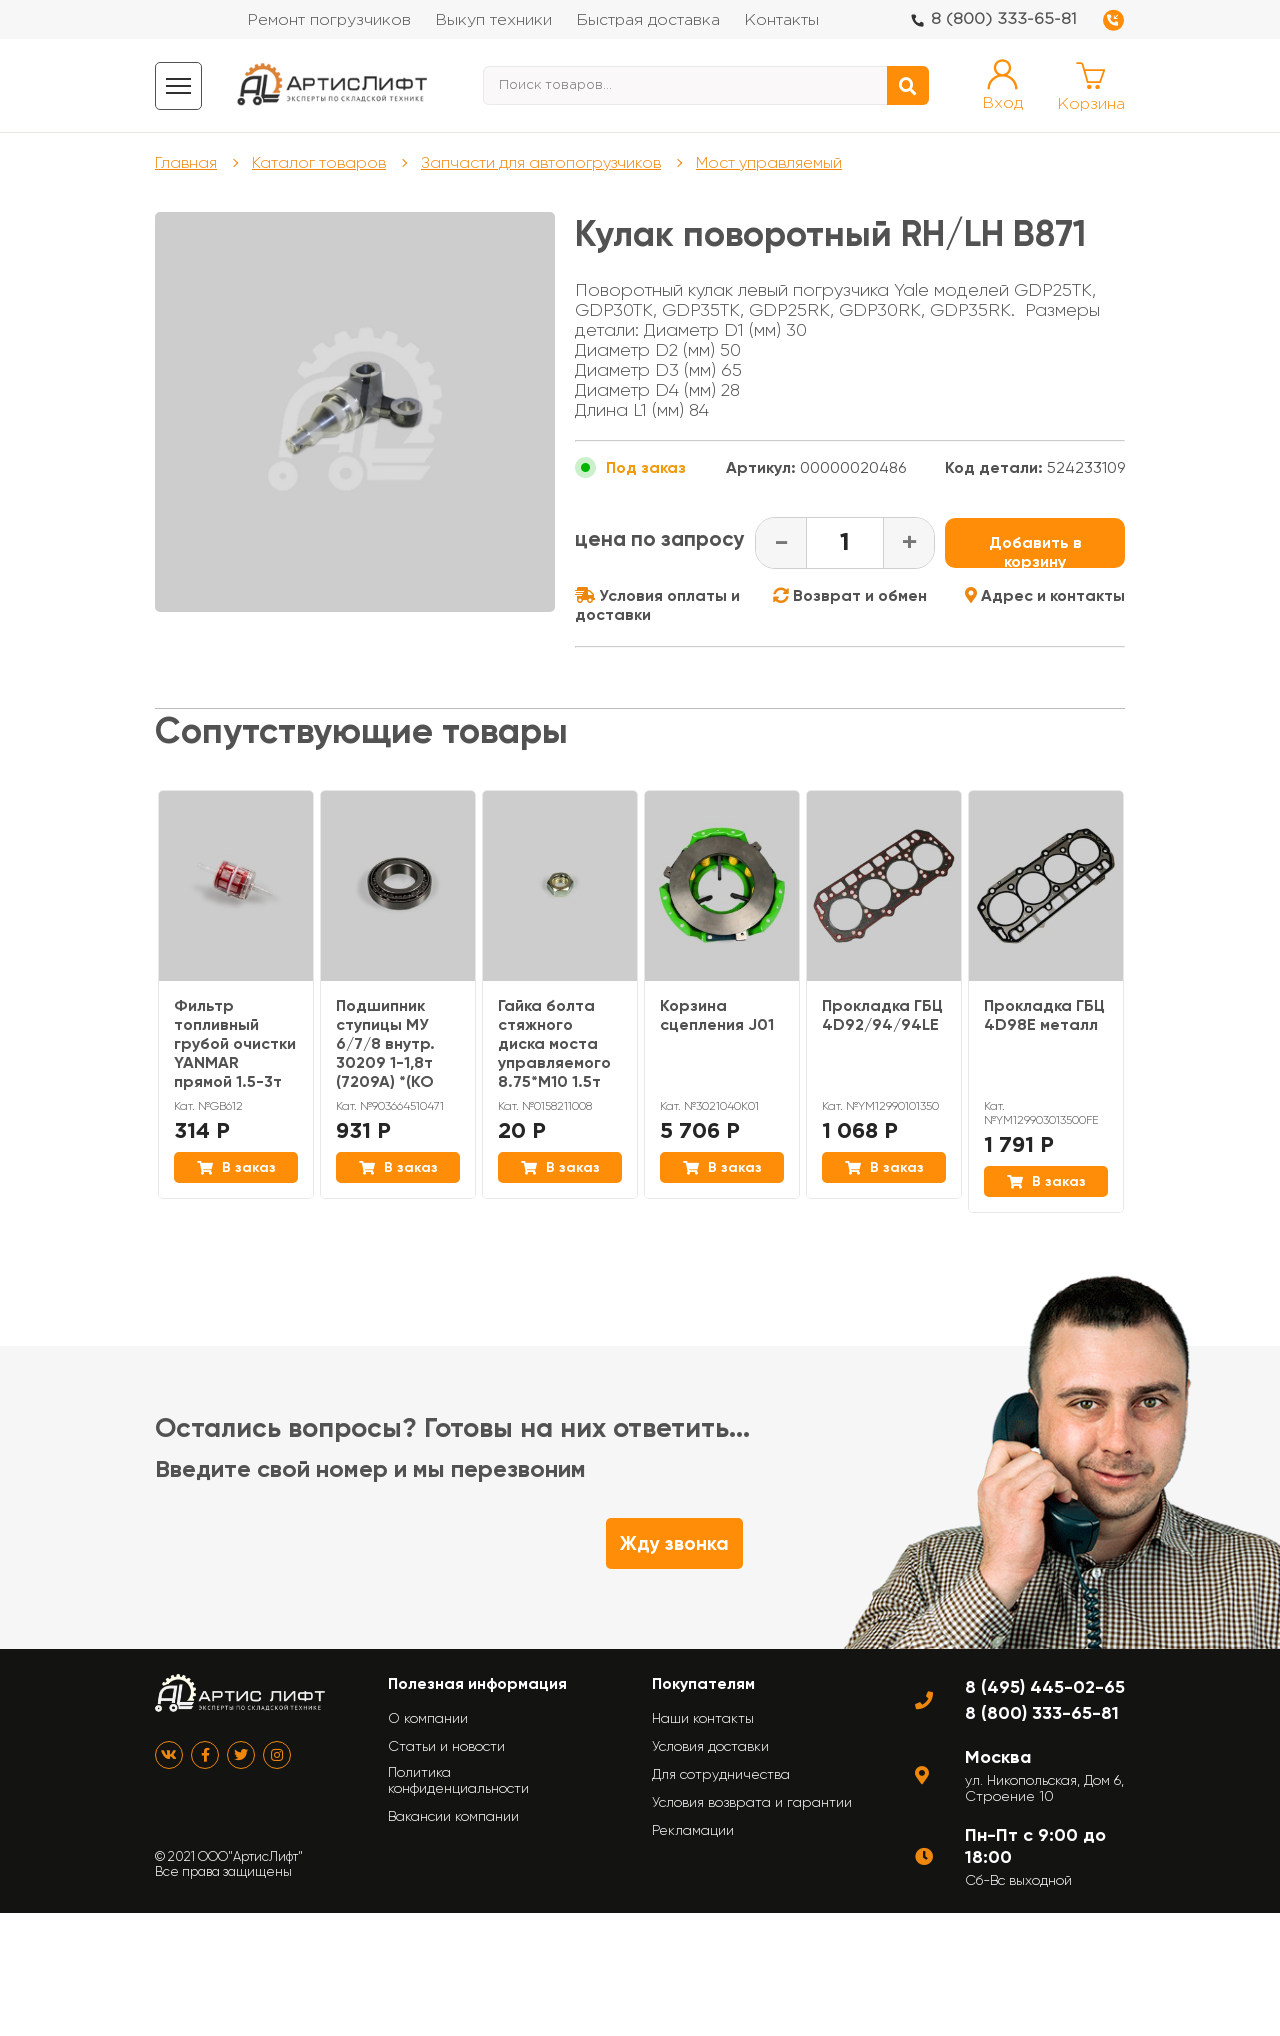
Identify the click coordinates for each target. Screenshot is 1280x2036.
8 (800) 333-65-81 (1004, 19)
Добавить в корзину (1035, 550)
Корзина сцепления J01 (717, 1015)
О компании (428, 1718)
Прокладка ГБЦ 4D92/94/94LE (882, 1015)
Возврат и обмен (850, 595)
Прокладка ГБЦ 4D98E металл (1044, 1015)
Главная (186, 162)
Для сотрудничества (721, 1774)
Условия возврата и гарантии (752, 1802)
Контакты (781, 20)
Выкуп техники (493, 20)
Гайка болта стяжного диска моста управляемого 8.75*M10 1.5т (554, 1043)
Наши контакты (703, 1718)
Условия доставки (710, 1746)
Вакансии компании (453, 1816)
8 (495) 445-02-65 (1045, 1687)
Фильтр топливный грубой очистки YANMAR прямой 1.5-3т (235, 1043)
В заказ (236, 1167)
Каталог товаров (319, 162)
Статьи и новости (446, 1746)
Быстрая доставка (648, 20)
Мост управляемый (769, 162)
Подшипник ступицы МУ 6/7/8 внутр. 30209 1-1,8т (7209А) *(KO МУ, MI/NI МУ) (386, 1053)
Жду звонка (674, 1543)
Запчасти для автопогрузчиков (541, 162)
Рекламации (693, 1830)
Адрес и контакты (1045, 595)
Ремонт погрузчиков (329, 20)
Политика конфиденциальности (458, 1780)
